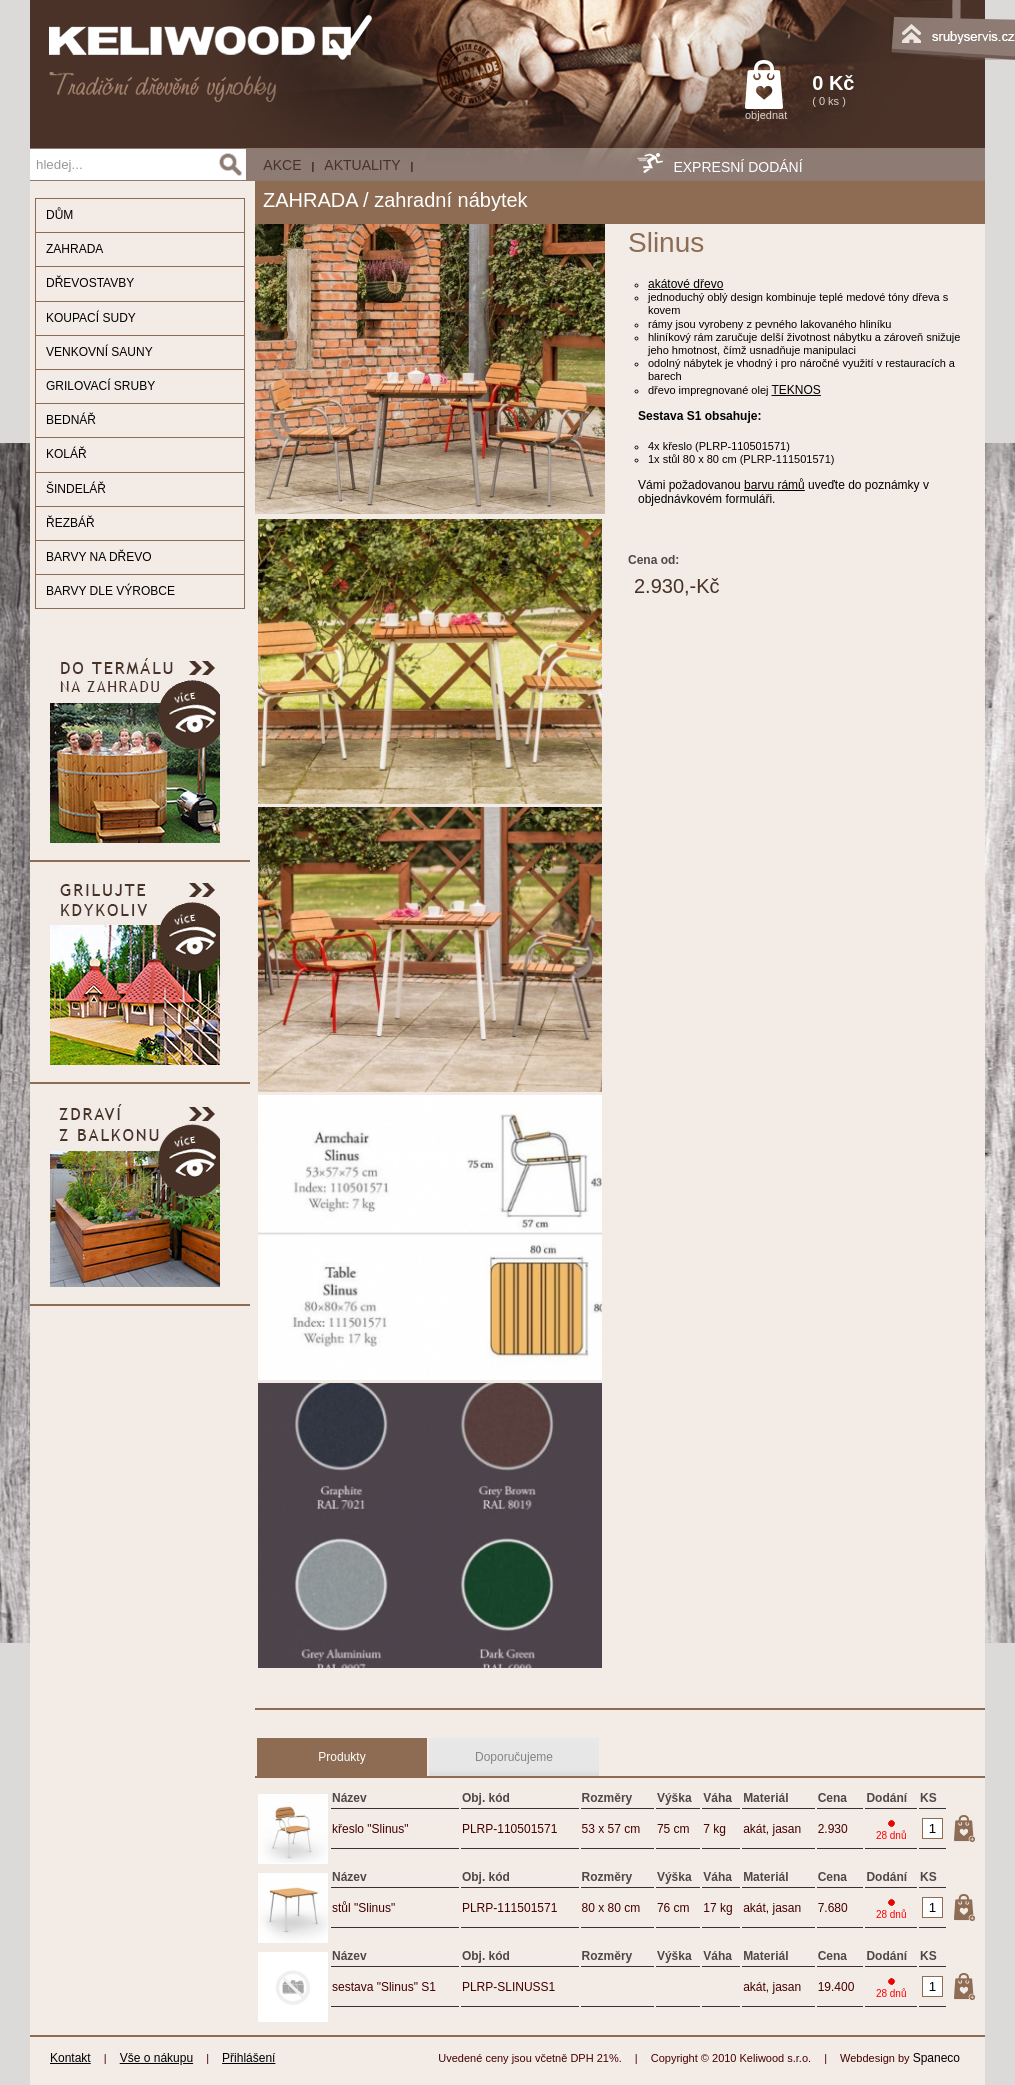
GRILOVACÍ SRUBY (100, 386)
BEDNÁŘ (71, 420)
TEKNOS (796, 390)
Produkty (341, 1757)
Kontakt (70, 2058)
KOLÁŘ (66, 454)
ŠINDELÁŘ (76, 489)
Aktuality (362, 165)
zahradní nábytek (450, 200)
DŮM (59, 215)
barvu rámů (774, 485)
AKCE (282, 165)
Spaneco (936, 2058)
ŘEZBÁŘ (70, 523)
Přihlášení (248, 2058)
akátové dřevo (685, 284)
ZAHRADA (74, 249)
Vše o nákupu (156, 2058)
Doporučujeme (514, 1757)
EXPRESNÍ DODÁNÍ (737, 167)
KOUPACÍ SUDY (91, 318)
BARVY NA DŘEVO (99, 557)
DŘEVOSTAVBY (90, 283)
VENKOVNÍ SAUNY (99, 352)
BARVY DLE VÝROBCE (110, 591)
